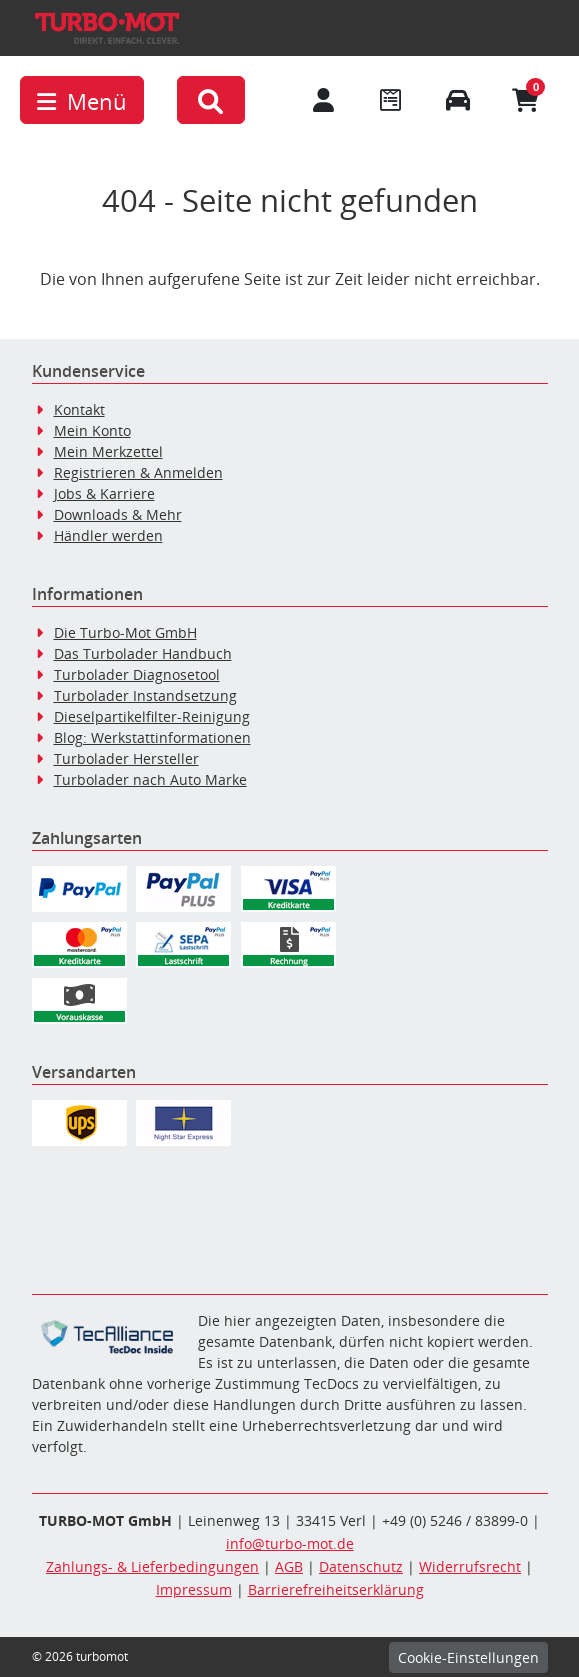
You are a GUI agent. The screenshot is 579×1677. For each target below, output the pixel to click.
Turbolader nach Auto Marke (150, 779)
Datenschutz (361, 1566)
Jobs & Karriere (104, 493)
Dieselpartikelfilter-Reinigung (152, 716)
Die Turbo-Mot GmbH (125, 632)
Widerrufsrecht (470, 1566)
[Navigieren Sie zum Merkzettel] (391, 100)
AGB (289, 1566)
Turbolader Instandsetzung (145, 695)
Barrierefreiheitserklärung (336, 1589)
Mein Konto (92, 430)
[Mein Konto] (324, 100)
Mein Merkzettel (108, 451)
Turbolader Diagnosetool (137, 674)
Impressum (194, 1589)
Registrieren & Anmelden (138, 472)
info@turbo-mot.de (290, 1543)
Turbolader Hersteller (126, 758)
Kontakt (79, 409)
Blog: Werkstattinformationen (152, 737)
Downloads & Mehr (118, 514)
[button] (211, 100)
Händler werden (108, 535)
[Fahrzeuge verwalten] (459, 100)
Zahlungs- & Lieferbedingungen (152, 1566)
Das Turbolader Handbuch (143, 653)
